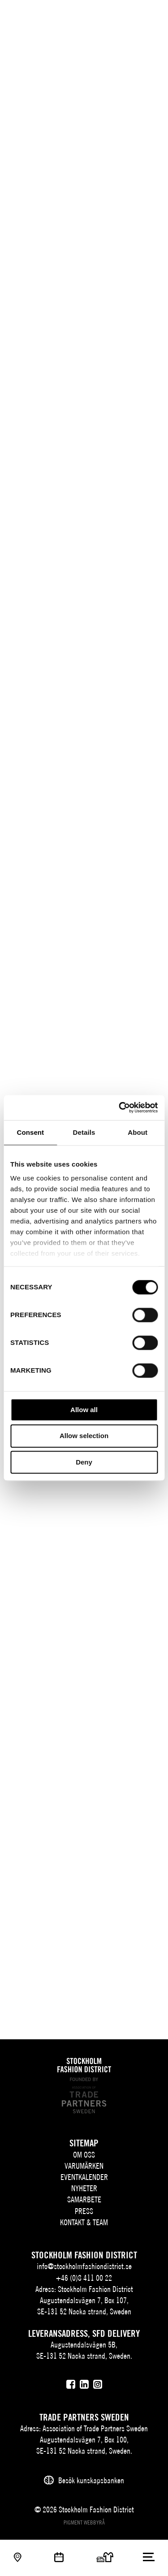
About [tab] (137, 1132)
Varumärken (84, 2166)
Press (84, 2211)
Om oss (84, 2154)
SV (101, 16)
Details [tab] (84, 1132)
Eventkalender (84, 2177)
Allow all (84, 1409)
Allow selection (84, 1436)
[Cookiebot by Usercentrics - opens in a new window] (120, 1107)
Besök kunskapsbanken (91, 2480)
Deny (84, 1462)
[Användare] (149, 14)
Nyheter (84, 2188)
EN (114, 16)
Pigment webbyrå (84, 2522)
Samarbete (84, 2199)
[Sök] (131, 14)
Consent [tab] (30, 1132)
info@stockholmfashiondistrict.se (84, 2266)
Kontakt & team (84, 2222)
